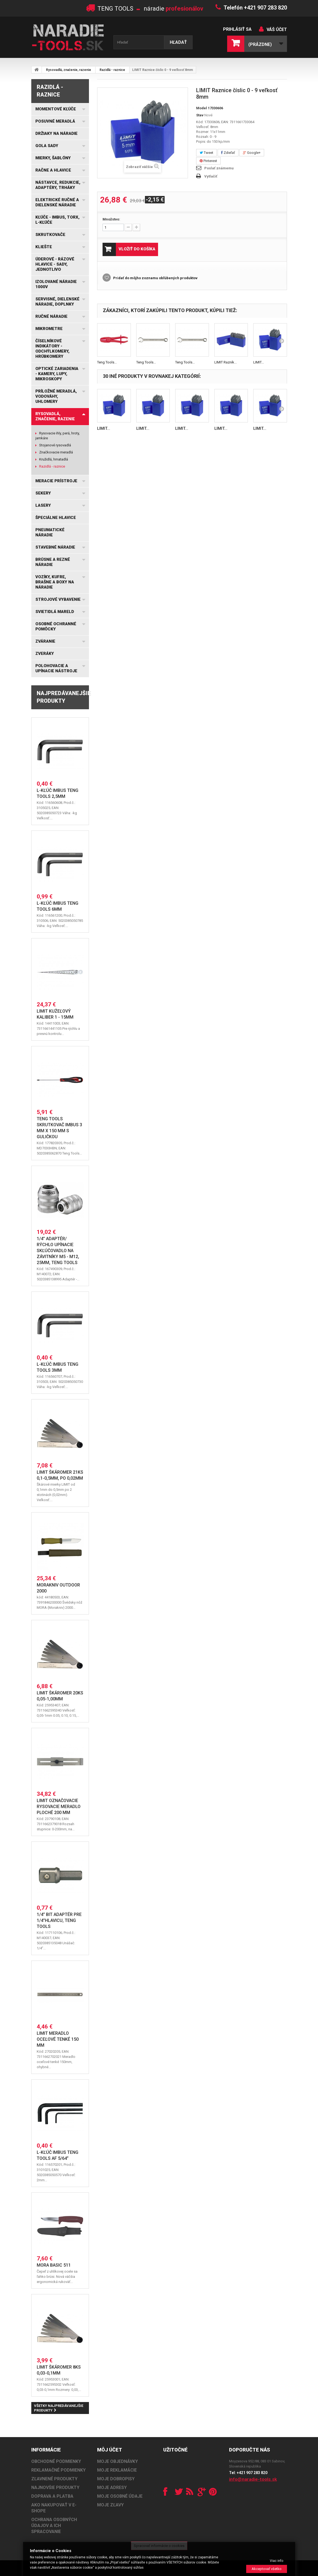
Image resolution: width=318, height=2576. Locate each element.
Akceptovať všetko (267, 2569)
